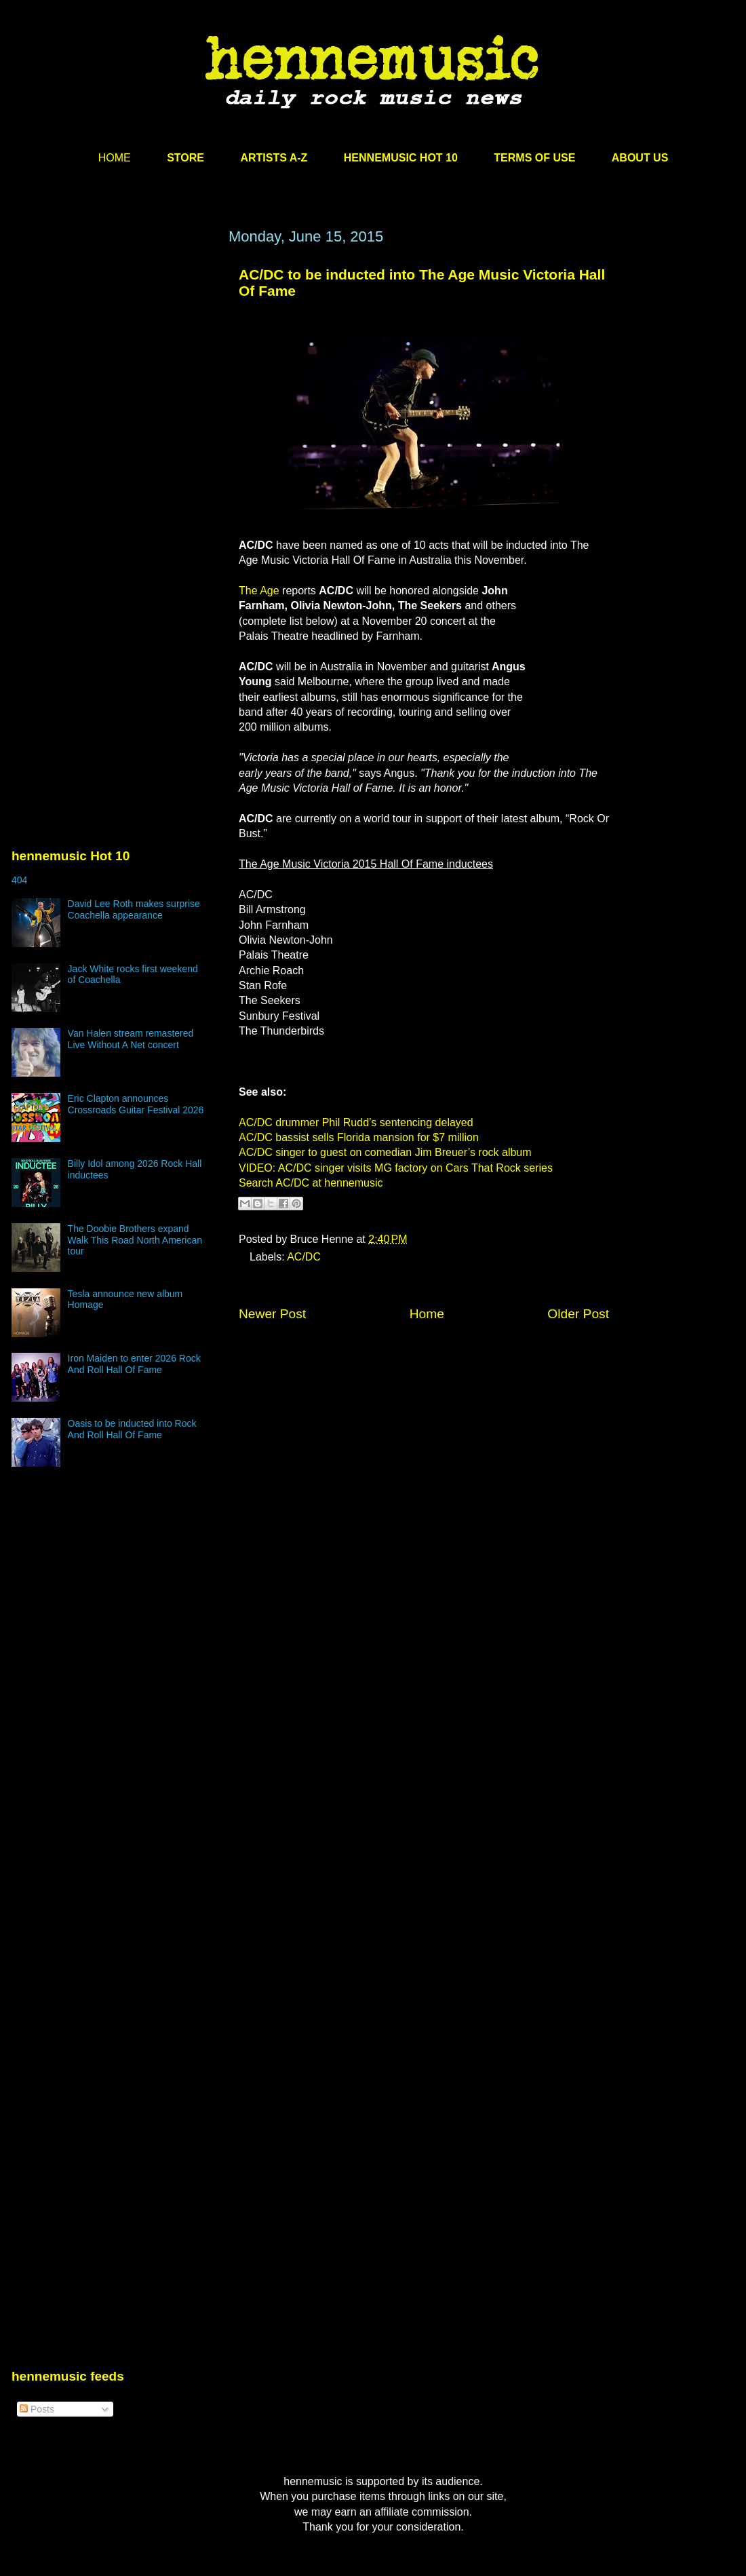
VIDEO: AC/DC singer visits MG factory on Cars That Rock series (396, 1168)
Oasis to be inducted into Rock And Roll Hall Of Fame (132, 1429)
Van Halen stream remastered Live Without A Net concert (131, 1039)
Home (427, 1314)
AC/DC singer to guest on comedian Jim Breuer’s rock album (385, 1152)
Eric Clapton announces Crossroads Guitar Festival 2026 (136, 1104)
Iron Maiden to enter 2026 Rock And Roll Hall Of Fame (134, 1364)
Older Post (578, 1314)
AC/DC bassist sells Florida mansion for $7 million (359, 1137)
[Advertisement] (127, 400)
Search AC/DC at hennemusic (311, 1183)
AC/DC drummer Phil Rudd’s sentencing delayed (356, 1122)
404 (19, 879)
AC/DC (304, 1257)
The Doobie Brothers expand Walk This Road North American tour (135, 1240)
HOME (114, 158)
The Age (259, 590)
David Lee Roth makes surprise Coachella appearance (134, 909)
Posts (37, 2409)
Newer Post (272, 1314)
